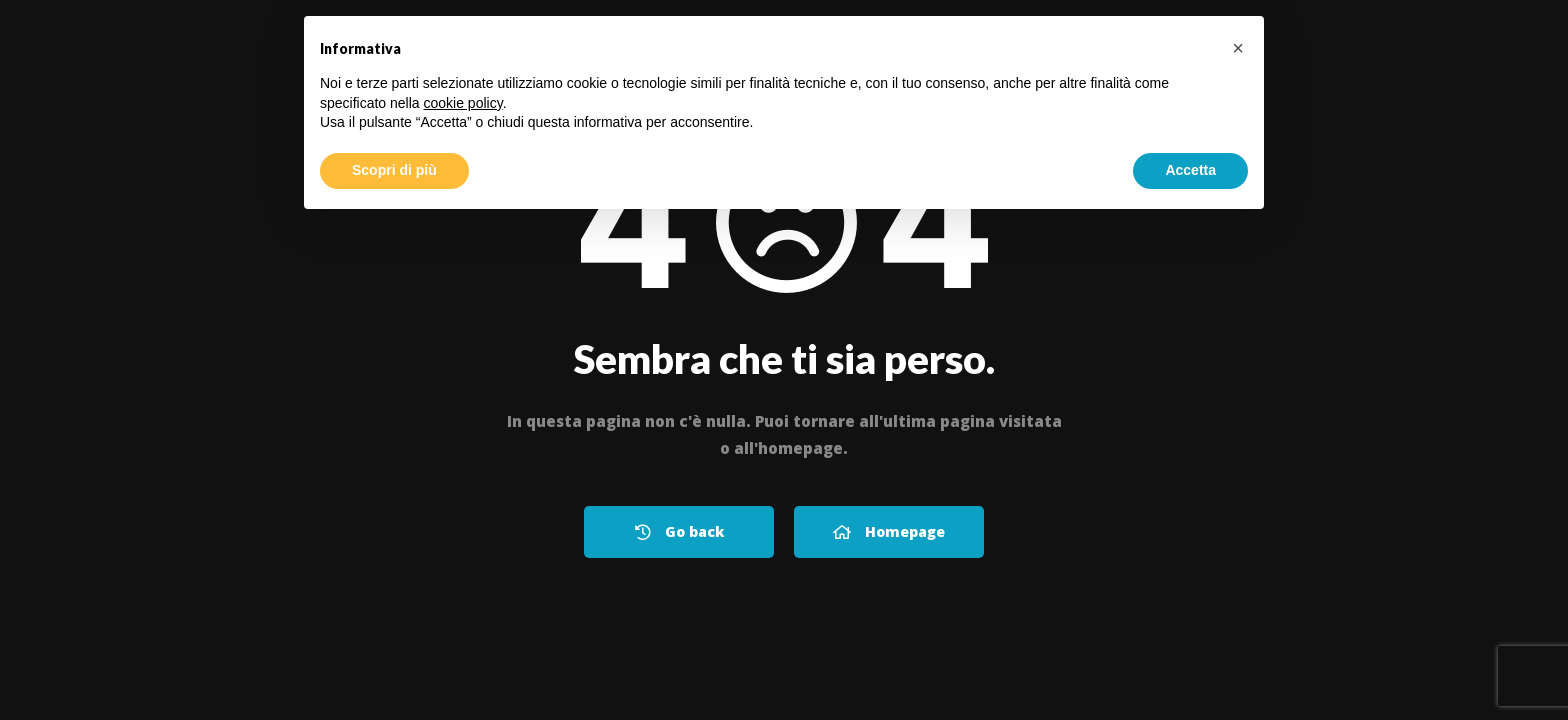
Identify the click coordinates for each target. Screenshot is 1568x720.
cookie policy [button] (463, 103)
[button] (1238, 48)
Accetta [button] (1190, 170)
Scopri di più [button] (394, 170)
